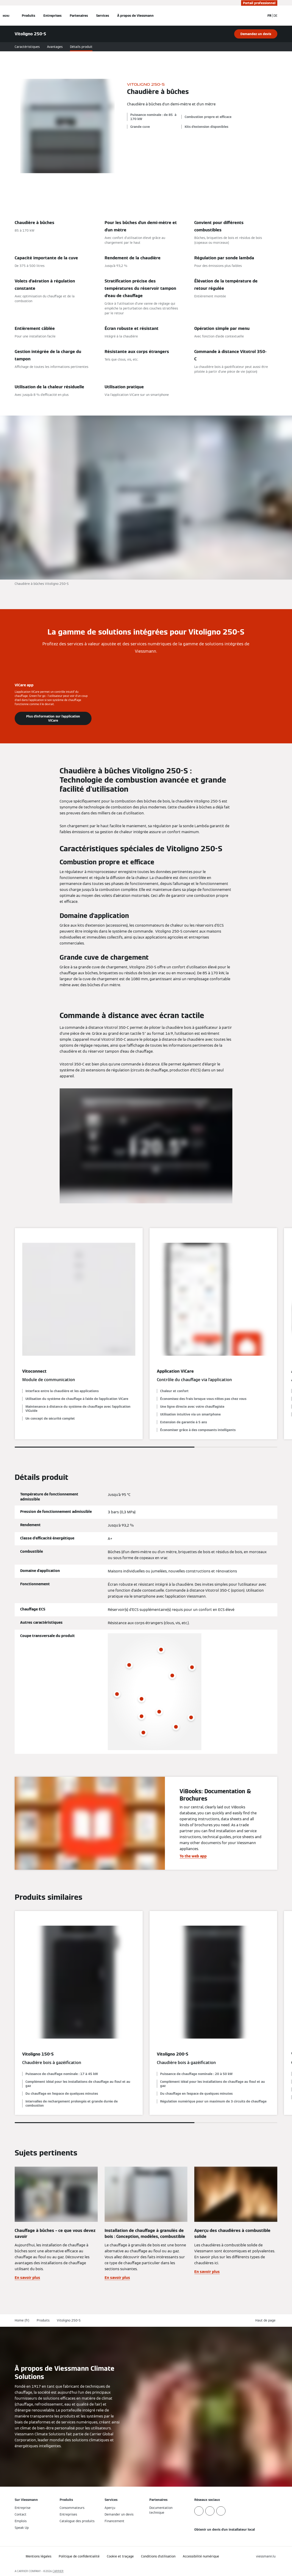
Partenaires (79, 16)
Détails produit (81, 47)
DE (275, 16)
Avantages (55, 47)
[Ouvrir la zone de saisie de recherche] (259, 15)
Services (102, 16)
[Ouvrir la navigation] (6, 15)
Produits (28, 16)
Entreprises (52, 16)
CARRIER (58, 2571)
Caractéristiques (27, 47)
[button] (266, 2320)
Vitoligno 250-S (69, 2320)
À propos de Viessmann (135, 16)
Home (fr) (22, 2320)
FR (269, 16)
